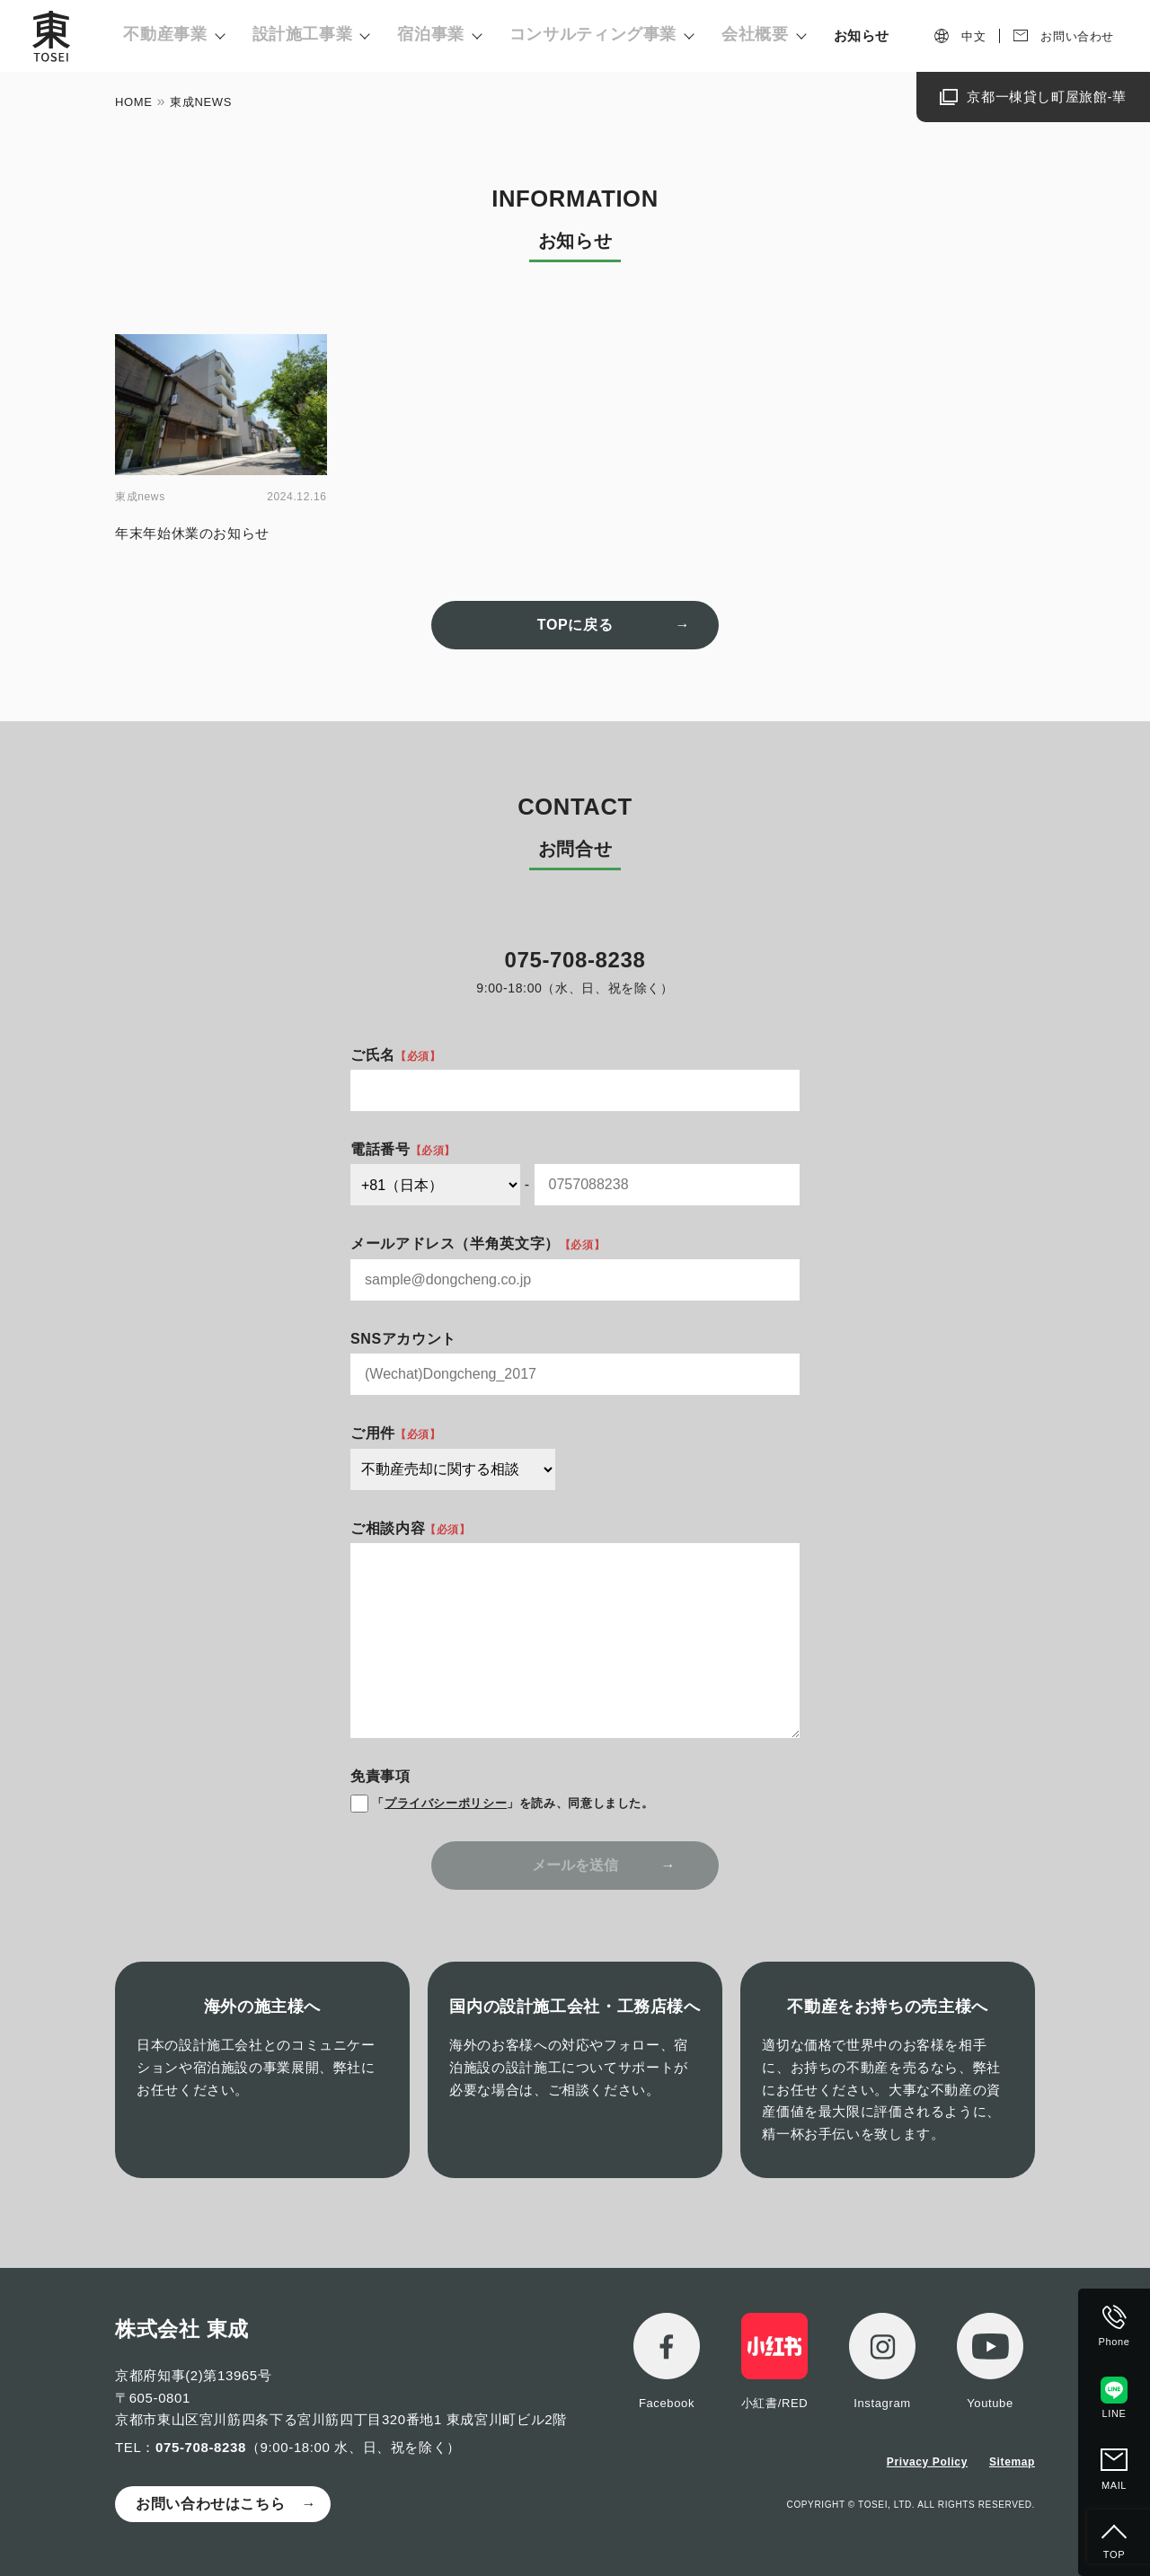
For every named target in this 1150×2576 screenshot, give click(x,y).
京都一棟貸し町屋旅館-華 (1047, 96)
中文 (973, 36)
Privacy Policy (927, 2462)
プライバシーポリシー (446, 1803)
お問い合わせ (1077, 36)
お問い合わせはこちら (210, 2503)
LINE (1114, 2413)
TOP (1114, 2554)
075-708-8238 (200, 2447)
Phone (1114, 2341)
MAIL (1114, 2485)
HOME (134, 102)
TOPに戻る (575, 624)
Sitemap (1012, 2462)
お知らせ (862, 35)
